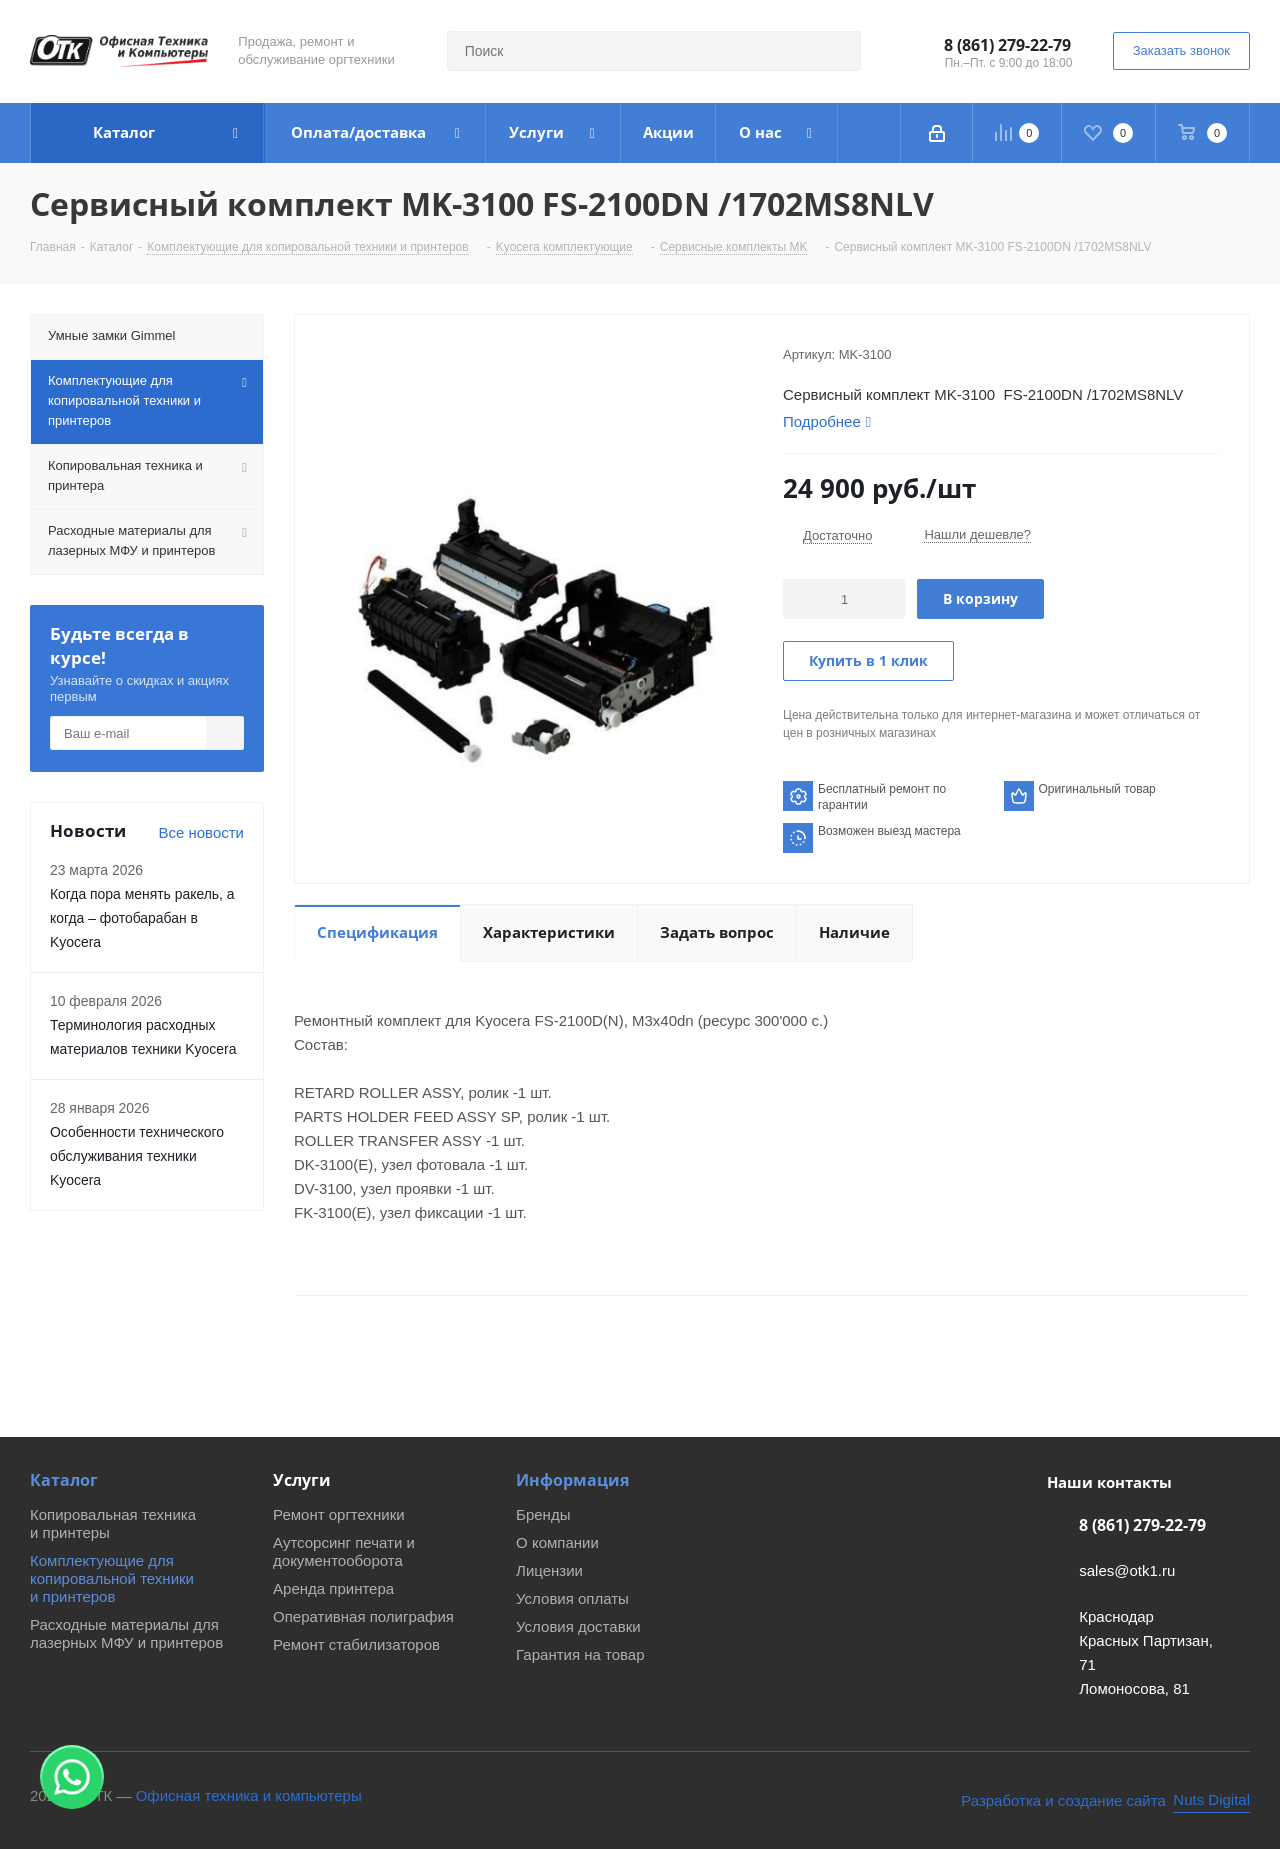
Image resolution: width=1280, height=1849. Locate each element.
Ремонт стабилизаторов (356, 1644)
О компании (557, 1542)
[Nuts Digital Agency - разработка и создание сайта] (1105, 1800)
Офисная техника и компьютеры (249, 1795)
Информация (572, 1480)
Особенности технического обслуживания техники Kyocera (137, 1156)
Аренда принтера (333, 1588)
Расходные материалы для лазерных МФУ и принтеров (126, 1633)
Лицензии (549, 1570)
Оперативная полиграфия (363, 1616)
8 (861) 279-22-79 (1007, 45)
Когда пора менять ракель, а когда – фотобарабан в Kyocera (142, 918)
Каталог (64, 1480)
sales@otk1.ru (1127, 1570)
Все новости (201, 832)
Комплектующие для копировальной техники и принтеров (112, 1578)
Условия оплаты (572, 1598)
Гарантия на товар (580, 1654)
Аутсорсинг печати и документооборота (344, 1551)
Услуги (302, 1480)
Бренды (543, 1514)
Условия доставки (578, 1626)
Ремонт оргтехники (339, 1514)
